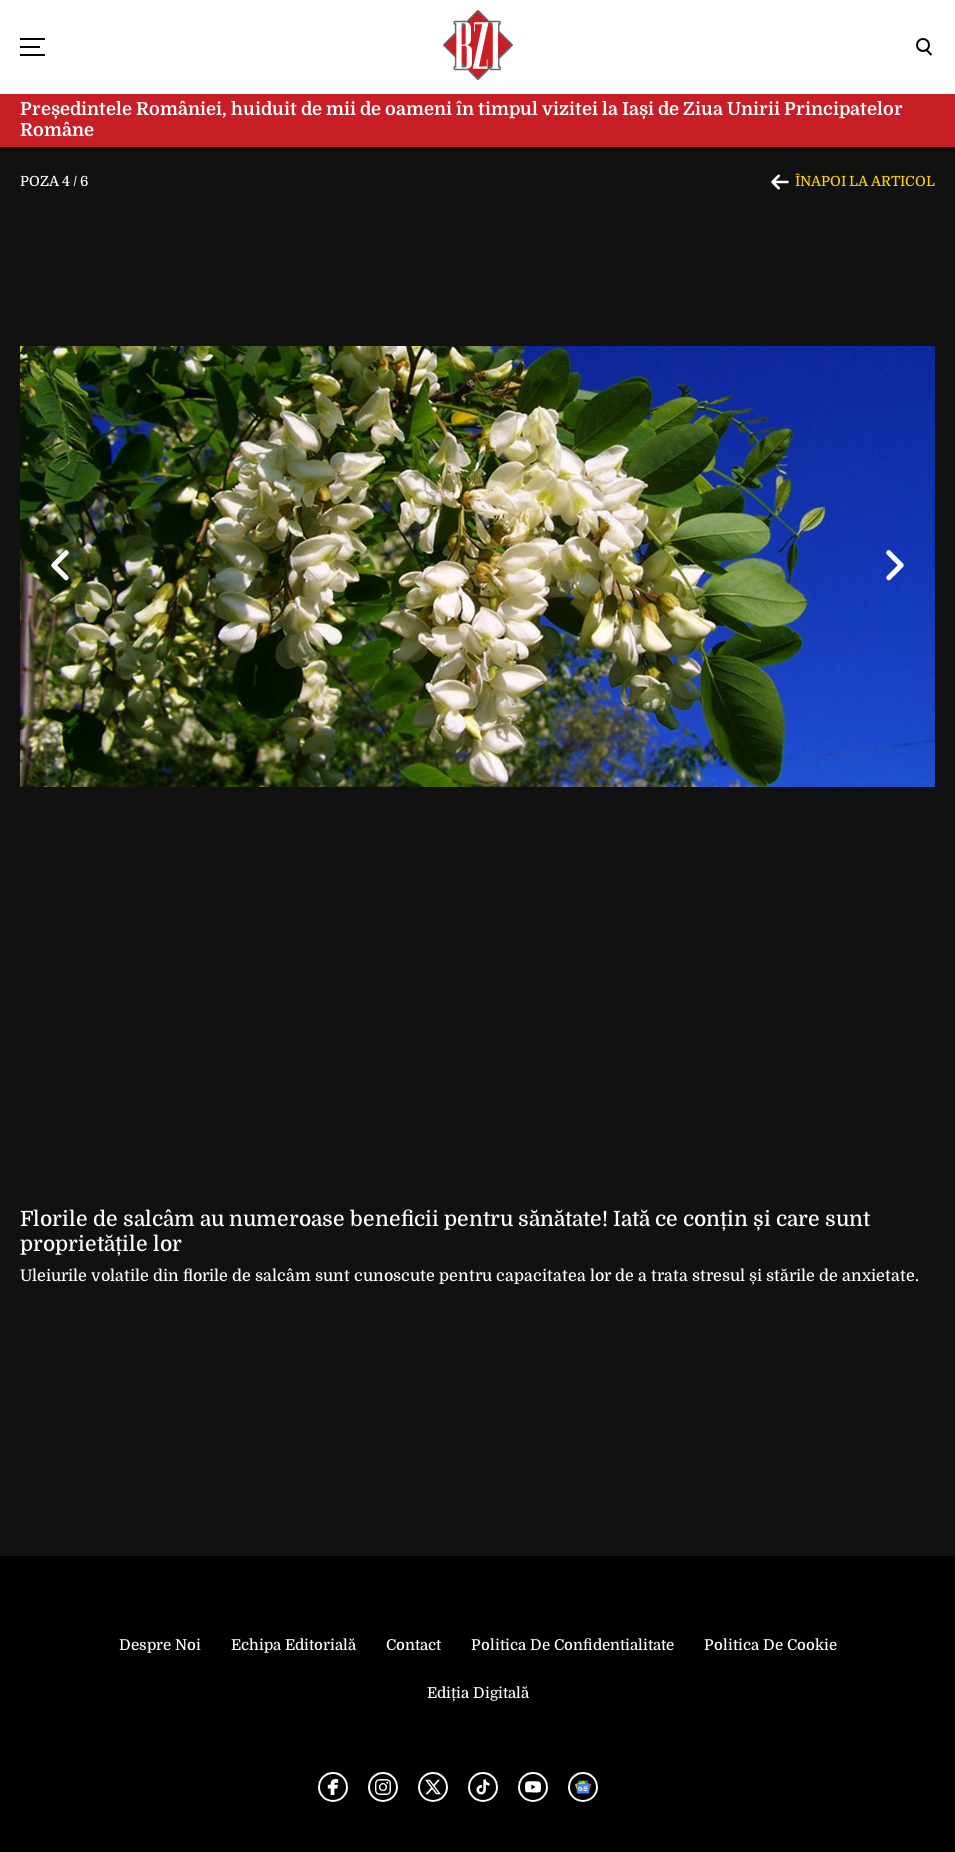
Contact (413, 1645)
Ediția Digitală (478, 1693)
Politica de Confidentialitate (572, 1645)
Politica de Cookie (770, 1645)
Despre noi (160, 1645)
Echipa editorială (293, 1645)
